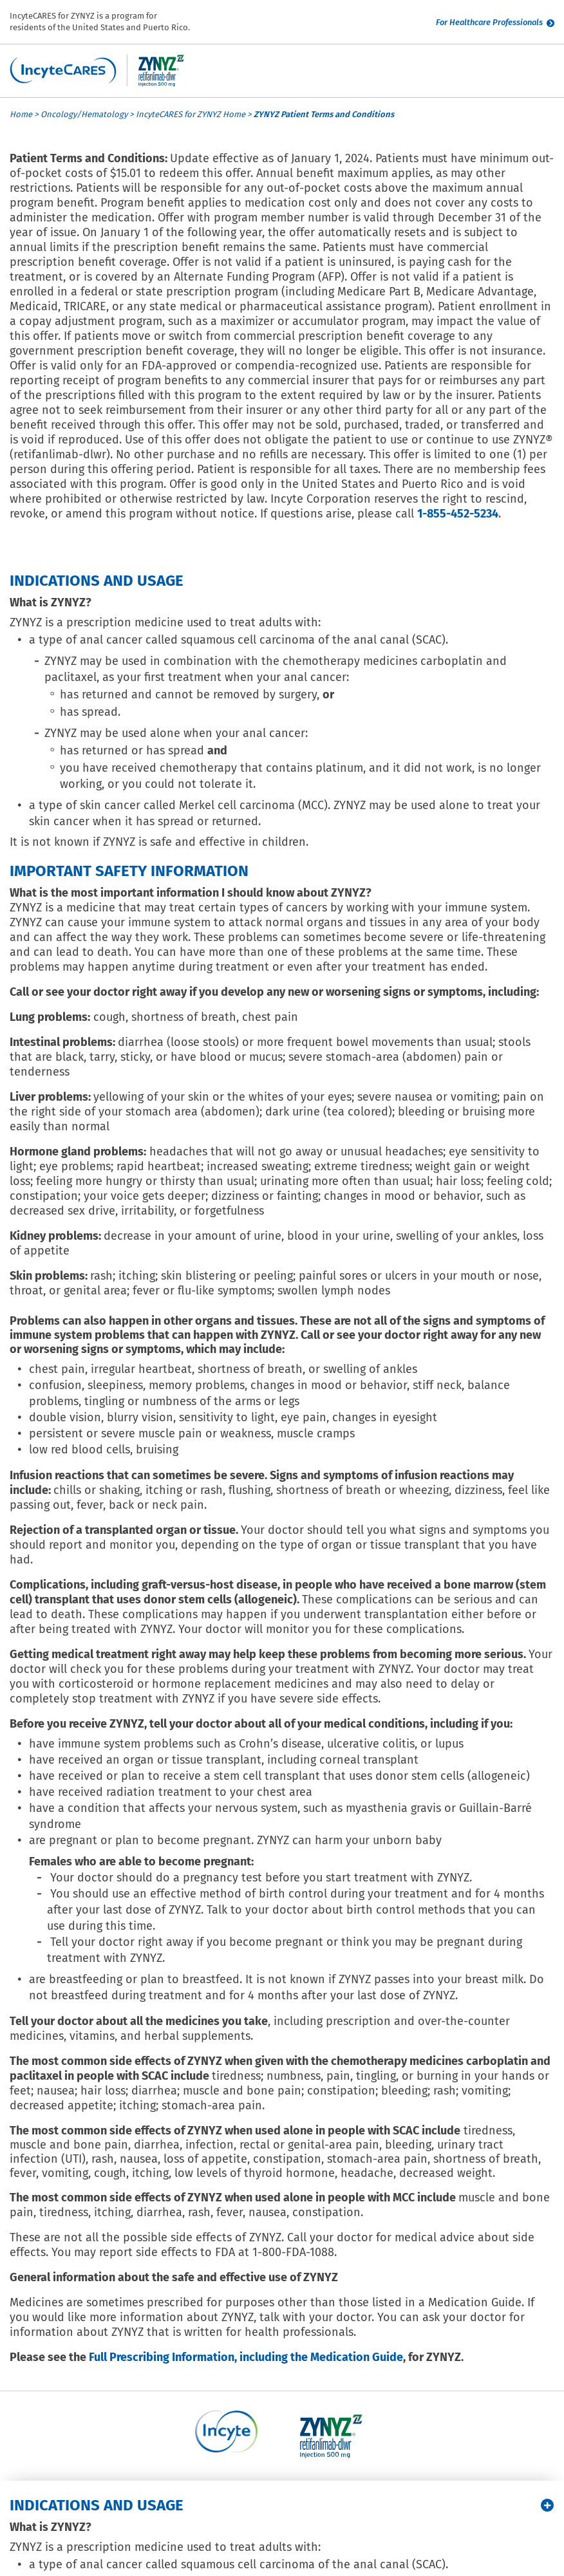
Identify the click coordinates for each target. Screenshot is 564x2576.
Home (21, 114)
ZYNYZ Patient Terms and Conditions (324, 114)
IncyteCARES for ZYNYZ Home (190, 114)
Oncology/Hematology (84, 114)
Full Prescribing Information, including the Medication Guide (246, 2357)
